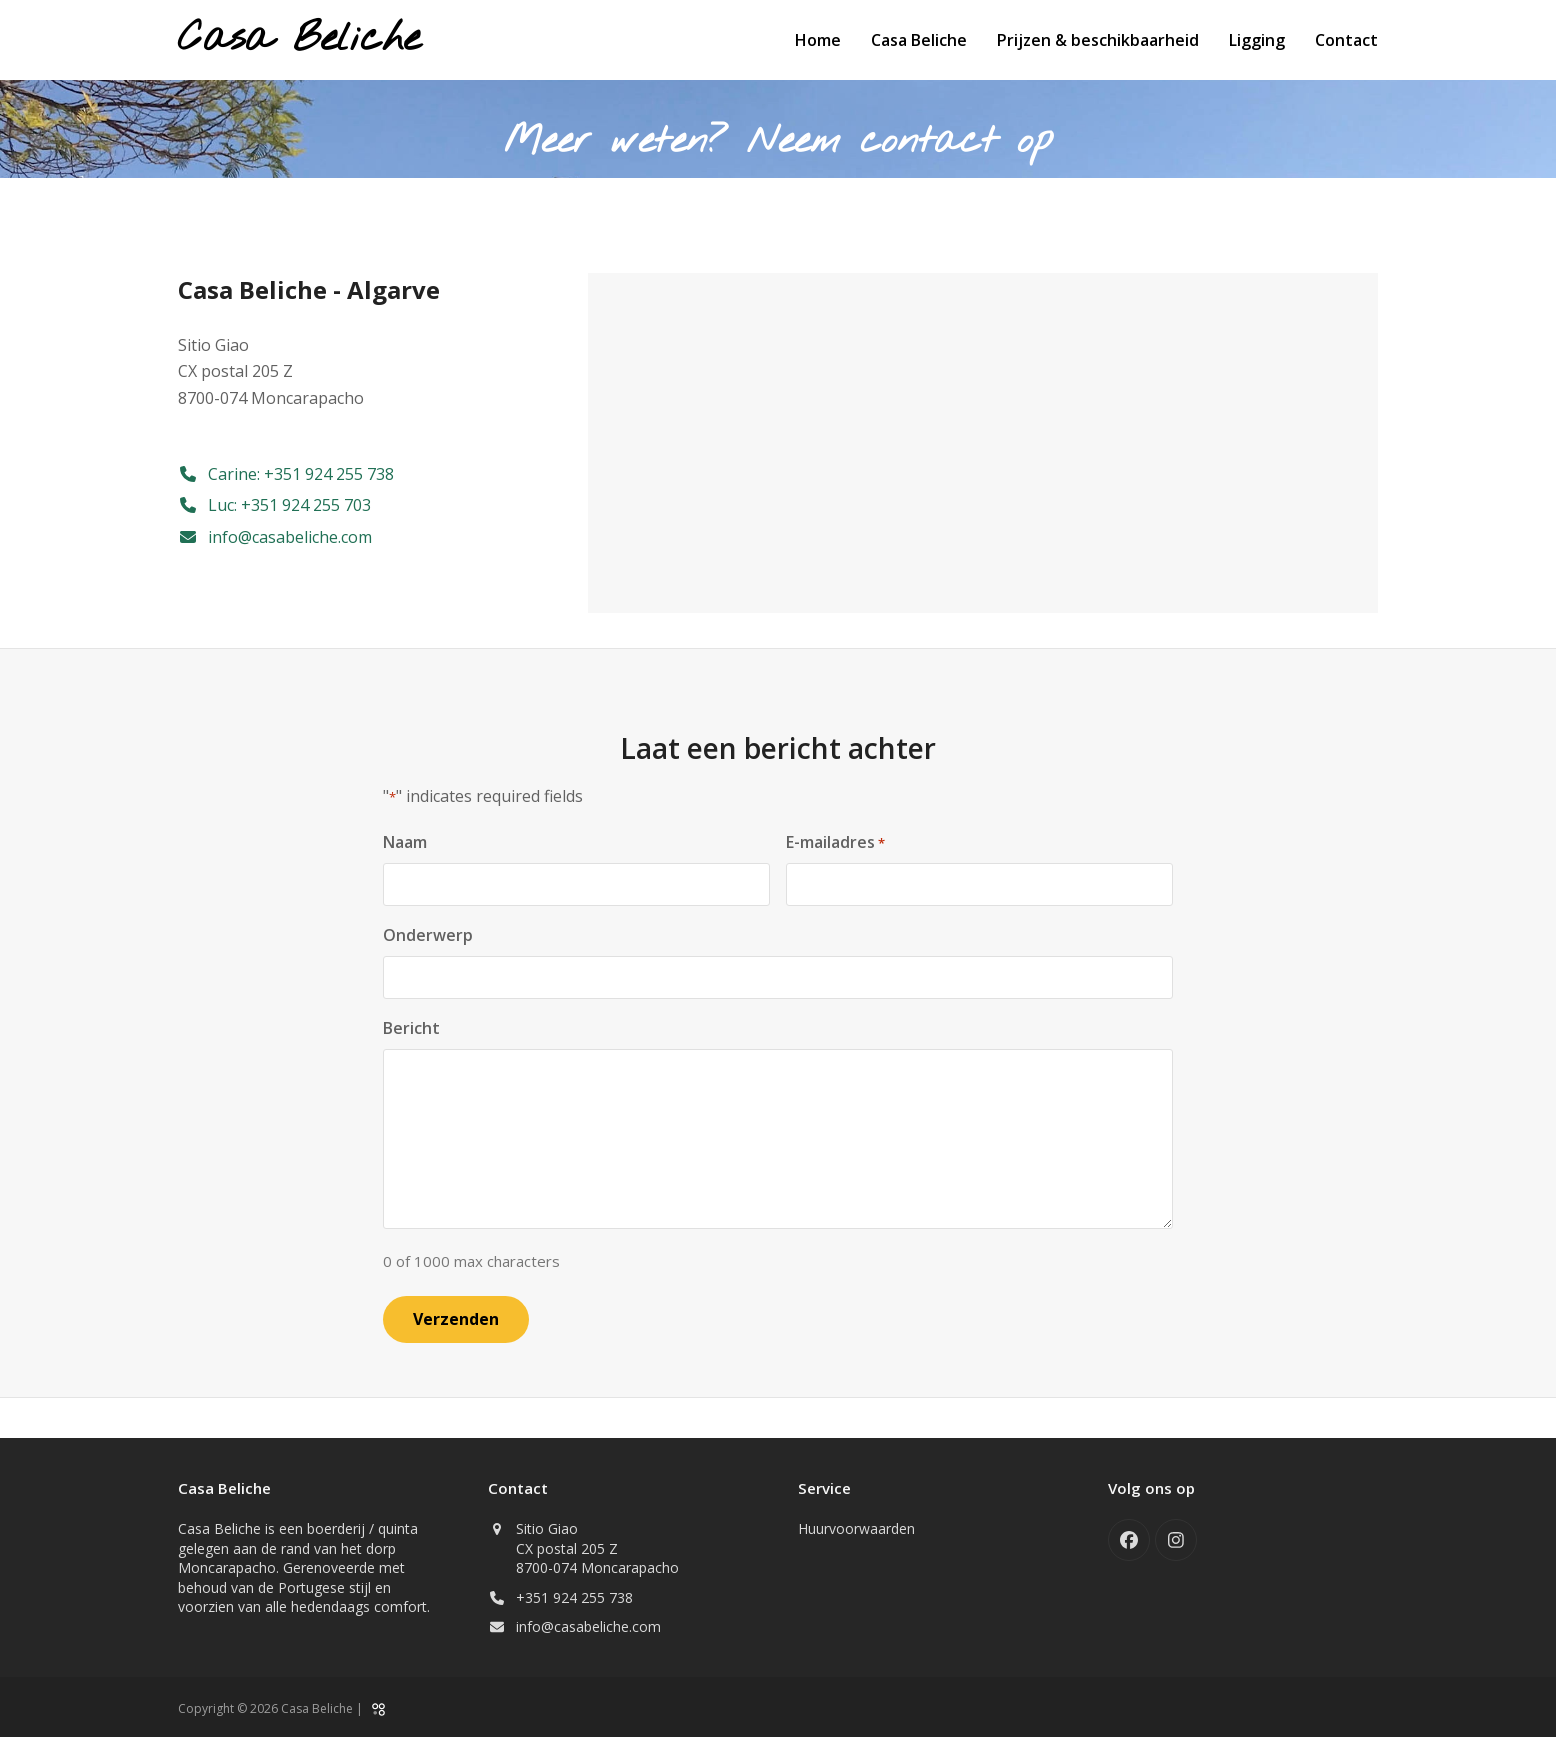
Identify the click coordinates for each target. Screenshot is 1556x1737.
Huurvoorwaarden (856, 1527)
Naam (405, 842)
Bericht (411, 1028)
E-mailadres (835, 842)
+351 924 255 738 (574, 1596)
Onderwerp (428, 935)
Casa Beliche (299, 39)
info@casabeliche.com (588, 1626)
